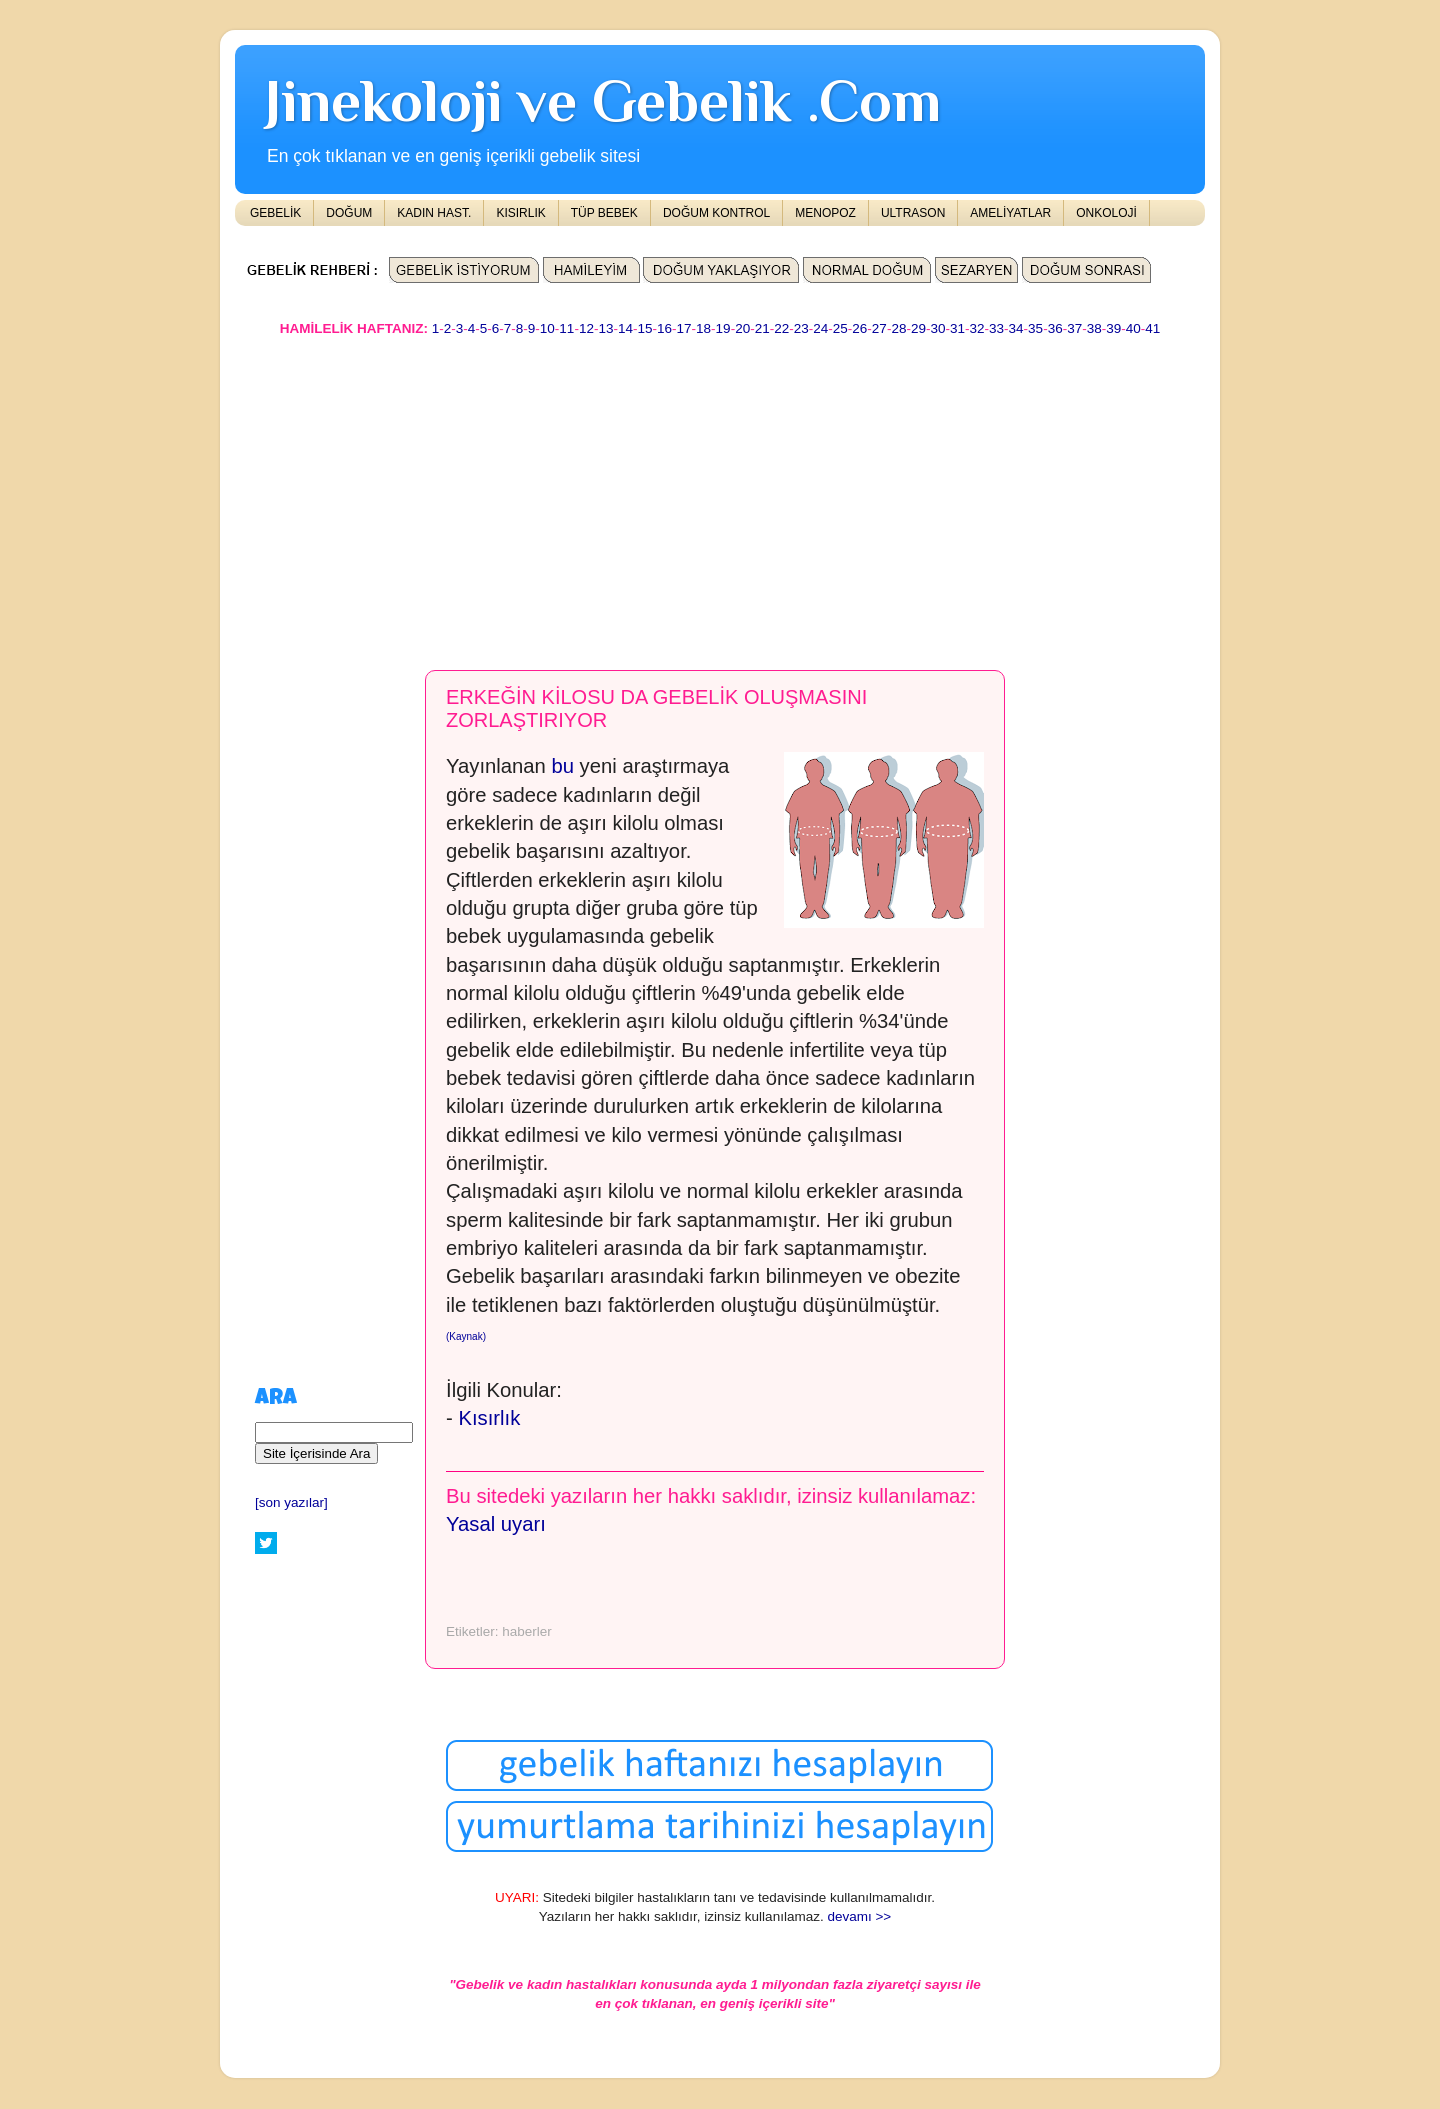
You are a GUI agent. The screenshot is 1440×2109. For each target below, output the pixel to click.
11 (566, 328)
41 (1152, 328)
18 (703, 328)
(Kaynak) (466, 1336)
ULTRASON (913, 213)
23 (801, 328)
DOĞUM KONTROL (716, 213)
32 (977, 328)
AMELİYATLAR (1010, 213)
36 (1055, 328)
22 (781, 328)
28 (898, 328)
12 (586, 328)
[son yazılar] (291, 1502)
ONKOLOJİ (1106, 213)
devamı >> (859, 1916)
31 (957, 328)
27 (879, 328)
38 (1094, 328)
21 (762, 328)
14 (625, 328)
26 (859, 328)
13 (605, 328)
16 (664, 328)
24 (820, 328)
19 (723, 328)
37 (1074, 328)
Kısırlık (489, 1418)
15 (644, 328)
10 (547, 328)
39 (1113, 328)
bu (560, 766)
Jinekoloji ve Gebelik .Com (603, 100)
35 (1035, 328)
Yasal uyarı (496, 1524)
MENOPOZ (825, 213)
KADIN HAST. (434, 213)
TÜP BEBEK (604, 213)
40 (1133, 328)
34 (1016, 328)
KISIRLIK (520, 213)
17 (684, 328)
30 (937, 328)
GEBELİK (275, 213)
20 (742, 328)
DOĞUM (349, 213)
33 (996, 328)
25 (840, 328)
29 (918, 328)
